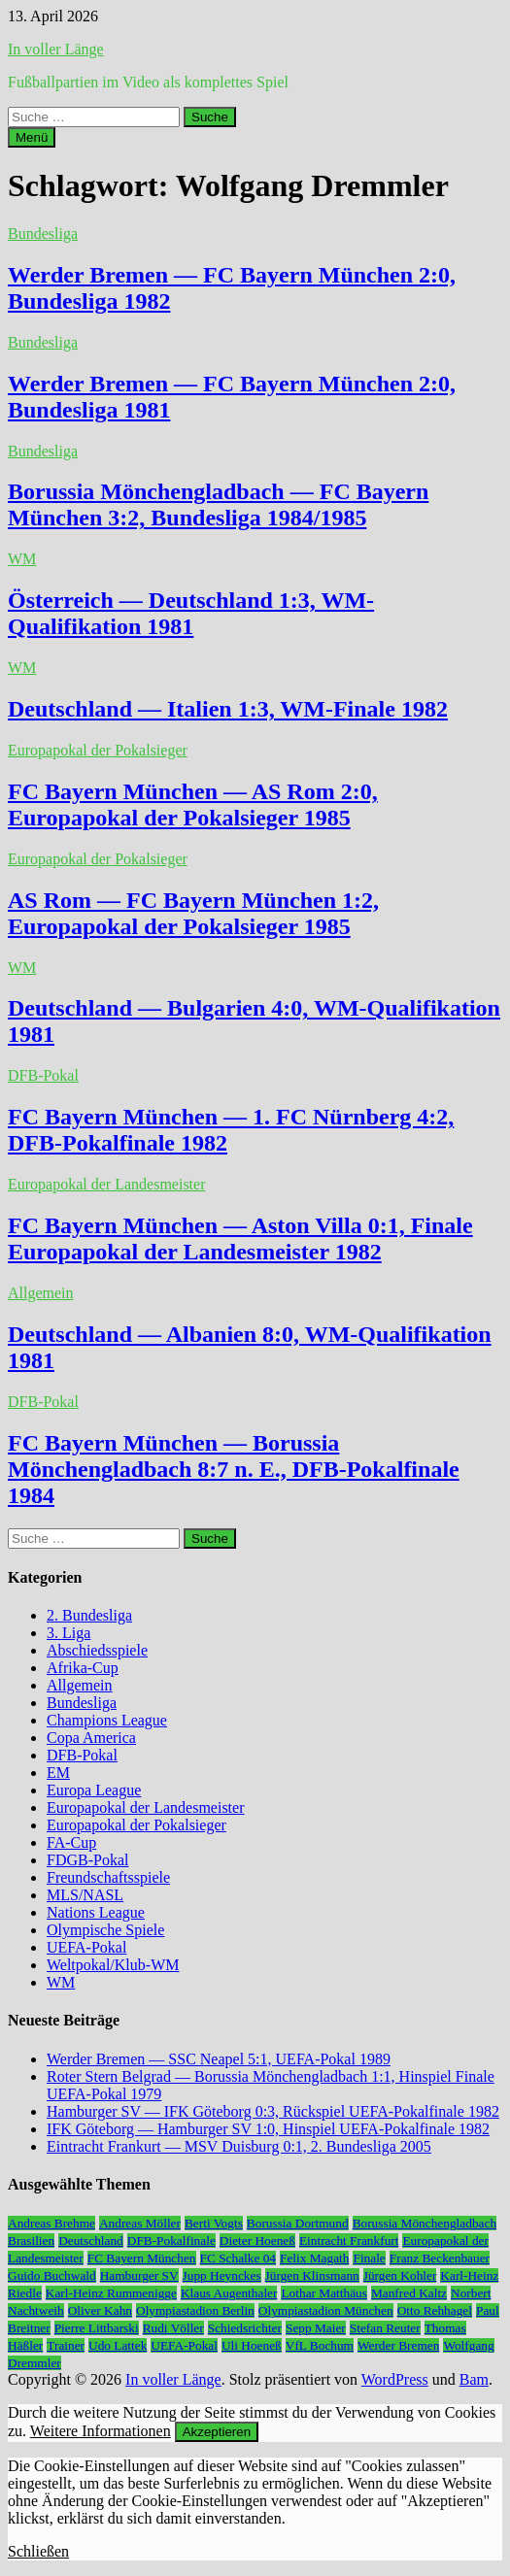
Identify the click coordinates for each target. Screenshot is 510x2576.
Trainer (66, 2345)
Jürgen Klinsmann (312, 2275)
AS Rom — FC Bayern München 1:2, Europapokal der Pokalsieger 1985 (193, 913)
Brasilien (31, 2240)
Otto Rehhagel (434, 2310)
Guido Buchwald (52, 2275)
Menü (32, 137)
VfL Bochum (320, 2345)
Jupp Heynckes (222, 2275)
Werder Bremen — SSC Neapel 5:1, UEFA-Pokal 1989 (219, 2059)
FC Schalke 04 (238, 2258)
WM (22, 559)
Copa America (91, 1737)
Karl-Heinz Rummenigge (111, 2293)
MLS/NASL (85, 1895)
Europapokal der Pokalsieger (97, 750)
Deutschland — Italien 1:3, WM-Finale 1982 (228, 708)
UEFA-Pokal (86, 1947)
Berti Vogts (214, 2223)
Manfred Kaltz (409, 2293)
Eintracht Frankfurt (349, 2240)
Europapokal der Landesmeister (106, 1184)
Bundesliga (43, 233)
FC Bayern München (141, 2258)
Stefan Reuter (385, 2328)
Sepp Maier (316, 2328)
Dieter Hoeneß (257, 2240)
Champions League (107, 1720)
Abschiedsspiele (97, 1650)
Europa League (94, 1790)
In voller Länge (56, 49)
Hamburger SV (139, 2275)
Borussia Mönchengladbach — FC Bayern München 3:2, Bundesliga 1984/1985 (218, 504)
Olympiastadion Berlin (195, 2310)
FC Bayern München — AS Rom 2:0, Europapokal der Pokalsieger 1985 (193, 804)
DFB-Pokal (43, 1075)
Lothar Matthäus (323, 2293)
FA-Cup (71, 1842)
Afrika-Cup (83, 1667)
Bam (474, 2379)
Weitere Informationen (100, 2431)
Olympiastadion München (325, 2310)
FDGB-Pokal (87, 1860)
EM (58, 1772)
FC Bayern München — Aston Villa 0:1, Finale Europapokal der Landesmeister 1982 (240, 1238)
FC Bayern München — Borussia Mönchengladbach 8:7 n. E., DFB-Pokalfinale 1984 (233, 1469)
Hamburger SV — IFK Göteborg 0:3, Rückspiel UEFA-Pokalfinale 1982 (273, 2111)
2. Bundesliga (89, 1615)
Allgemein (41, 1293)
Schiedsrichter (245, 2328)
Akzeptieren (217, 2432)
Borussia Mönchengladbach (424, 2223)
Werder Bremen (398, 2345)
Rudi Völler (173, 2328)
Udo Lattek (117, 2345)
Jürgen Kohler (400, 2275)
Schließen (38, 2551)
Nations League (96, 1912)
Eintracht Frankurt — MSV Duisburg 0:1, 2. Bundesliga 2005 (239, 2146)
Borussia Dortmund (298, 2223)
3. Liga (68, 1632)
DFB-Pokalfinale (171, 2240)
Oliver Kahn (100, 2310)
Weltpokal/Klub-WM (113, 1965)
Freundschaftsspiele (108, 1877)
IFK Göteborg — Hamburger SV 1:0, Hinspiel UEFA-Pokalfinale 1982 (268, 2129)
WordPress (394, 2379)
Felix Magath (314, 2258)
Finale (369, 2258)
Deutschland (90, 2240)
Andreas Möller (140, 2223)
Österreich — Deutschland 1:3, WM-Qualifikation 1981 (191, 613)
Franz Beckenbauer (440, 2258)
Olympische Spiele (105, 1930)
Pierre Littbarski (96, 2328)
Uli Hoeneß (251, 2345)
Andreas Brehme (51, 2223)
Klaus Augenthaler (229, 2293)
